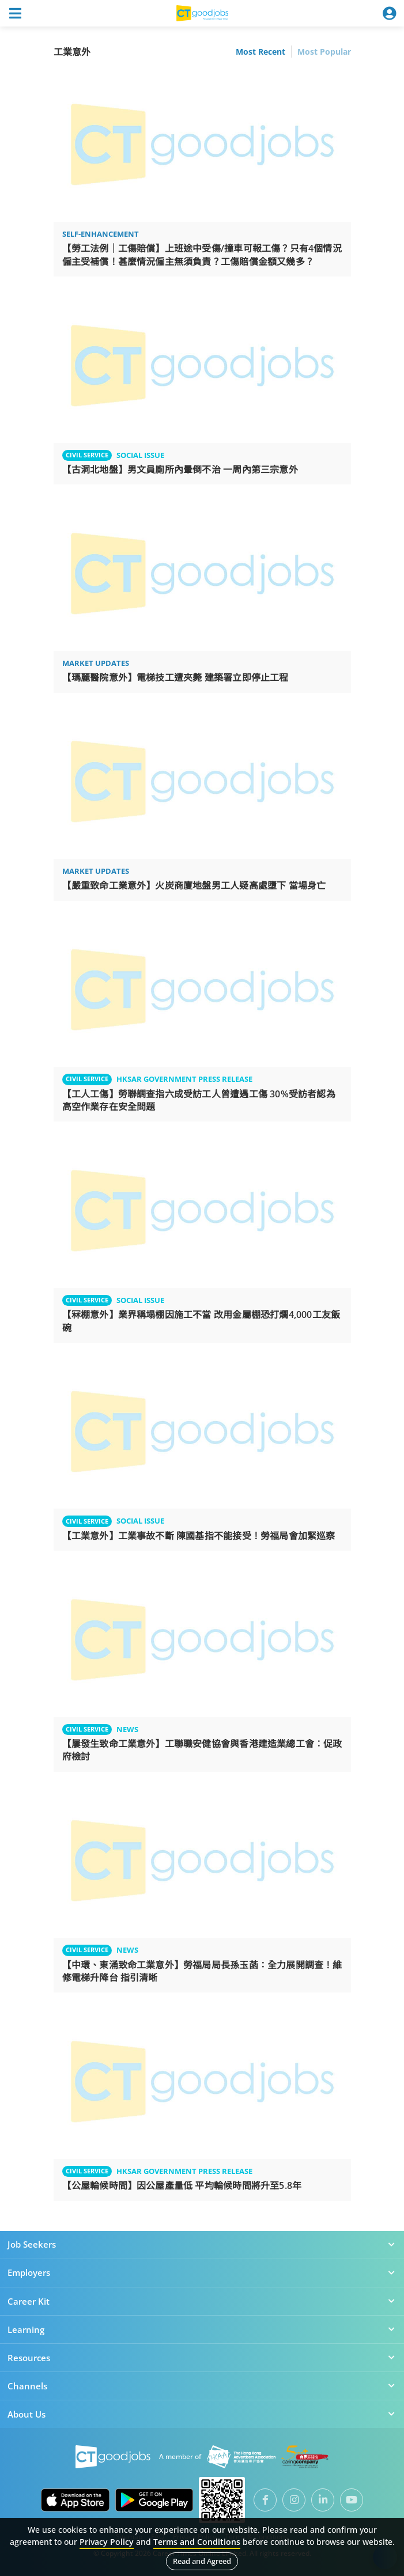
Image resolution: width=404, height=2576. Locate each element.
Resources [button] (202, 2357)
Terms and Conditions (196, 2541)
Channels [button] (202, 2386)
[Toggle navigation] (15, 13)
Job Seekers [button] (202, 2244)
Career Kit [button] (202, 2301)
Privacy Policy (107, 2541)
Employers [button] (202, 2272)
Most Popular (324, 51)
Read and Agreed (202, 2561)
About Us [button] (202, 2414)
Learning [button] (202, 2329)
